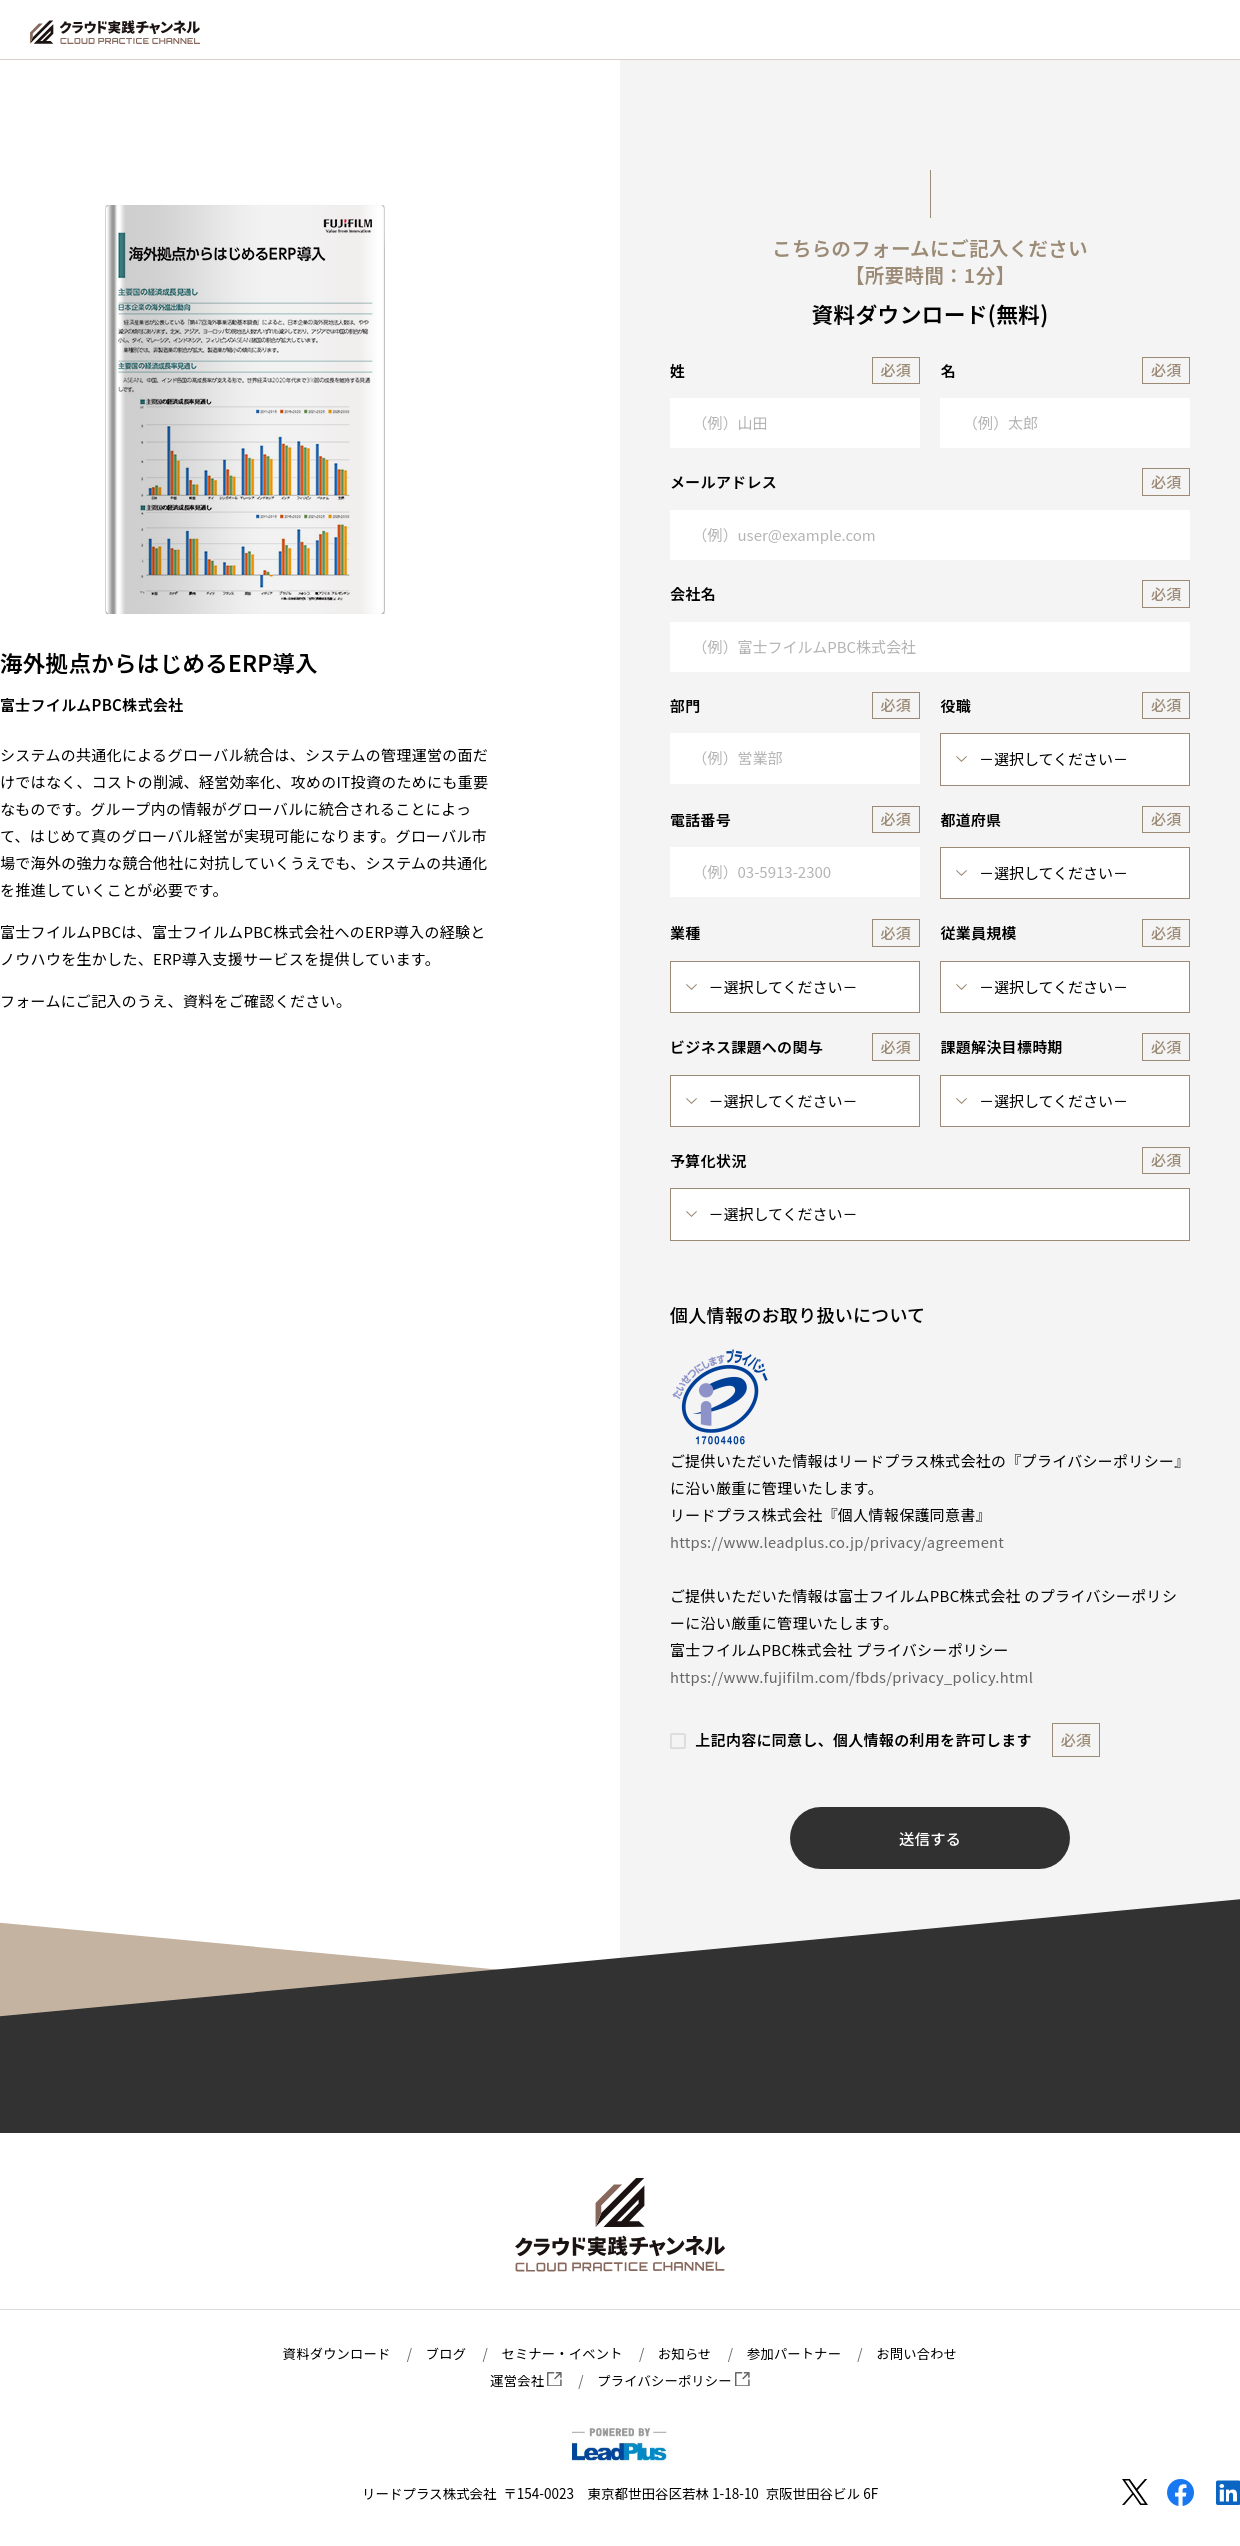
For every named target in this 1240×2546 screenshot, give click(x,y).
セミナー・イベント (561, 2353)
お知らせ (685, 2353)
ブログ (442, 2353)
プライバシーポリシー (674, 2380)
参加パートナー (797, 2353)
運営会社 (524, 2380)
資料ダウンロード (332, 2353)
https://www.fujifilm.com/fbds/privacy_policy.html (855, 1676)
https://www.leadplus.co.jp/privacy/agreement (840, 1541)
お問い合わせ (922, 2353)
